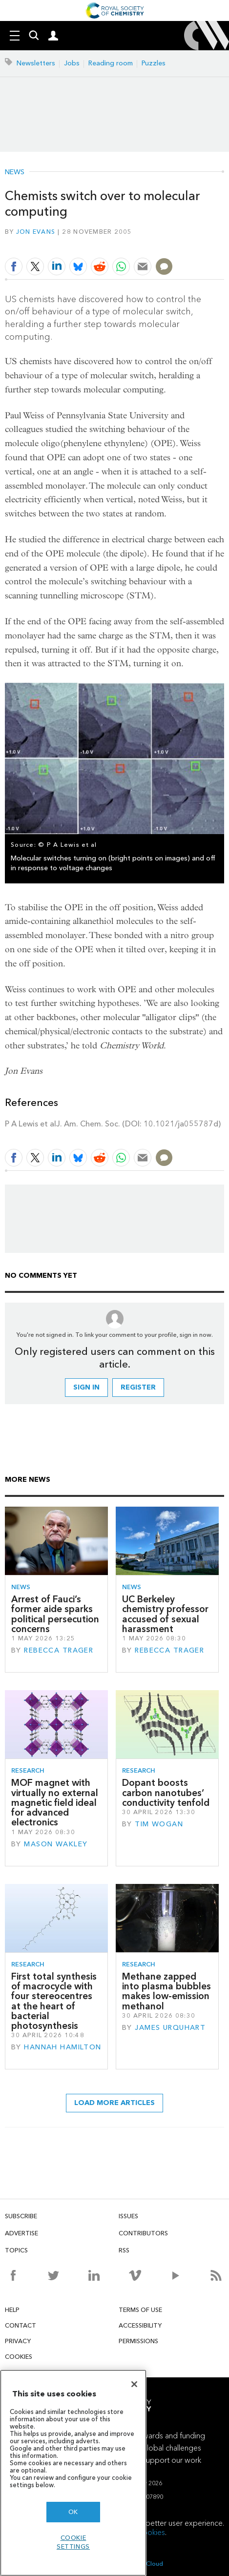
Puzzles (154, 63)
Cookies (18, 2356)
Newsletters (36, 63)
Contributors (143, 2233)
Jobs (72, 63)
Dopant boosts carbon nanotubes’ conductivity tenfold (165, 1792)
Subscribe (21, 2216)
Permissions (138, 2341)
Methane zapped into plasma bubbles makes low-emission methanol (166, 1991)
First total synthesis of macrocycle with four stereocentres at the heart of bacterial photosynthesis (54, 2001)
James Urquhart (170, 2028)
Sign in (86, 1387)
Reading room (110, 63)
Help (12, 2309)
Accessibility (140, 2325)
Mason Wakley (55, 1844)
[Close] (134, 2384)
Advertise (21, 2233)
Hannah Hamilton (62, 2047)
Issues (128, 2216)
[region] (73, 2473)
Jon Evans (35, 231)
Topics (16, 2250)
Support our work (171, 2460)
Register (138, 1387)
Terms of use (140, 2309)
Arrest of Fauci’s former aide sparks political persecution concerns (55, 1614)
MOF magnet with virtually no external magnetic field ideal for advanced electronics (54, 1802)
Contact (20, 2325)
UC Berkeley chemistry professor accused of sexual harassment (165, 1614)
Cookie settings (73, 2542)
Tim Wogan (159, 1824)
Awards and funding (171, 2435)
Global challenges (171, 2448)
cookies (152, 2532)
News (14, 172)
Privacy (18, 2341)
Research (27, 1770)
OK (73, 2511)
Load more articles (114, 2103)
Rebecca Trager (58, 1650)
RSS (124, 2250)
